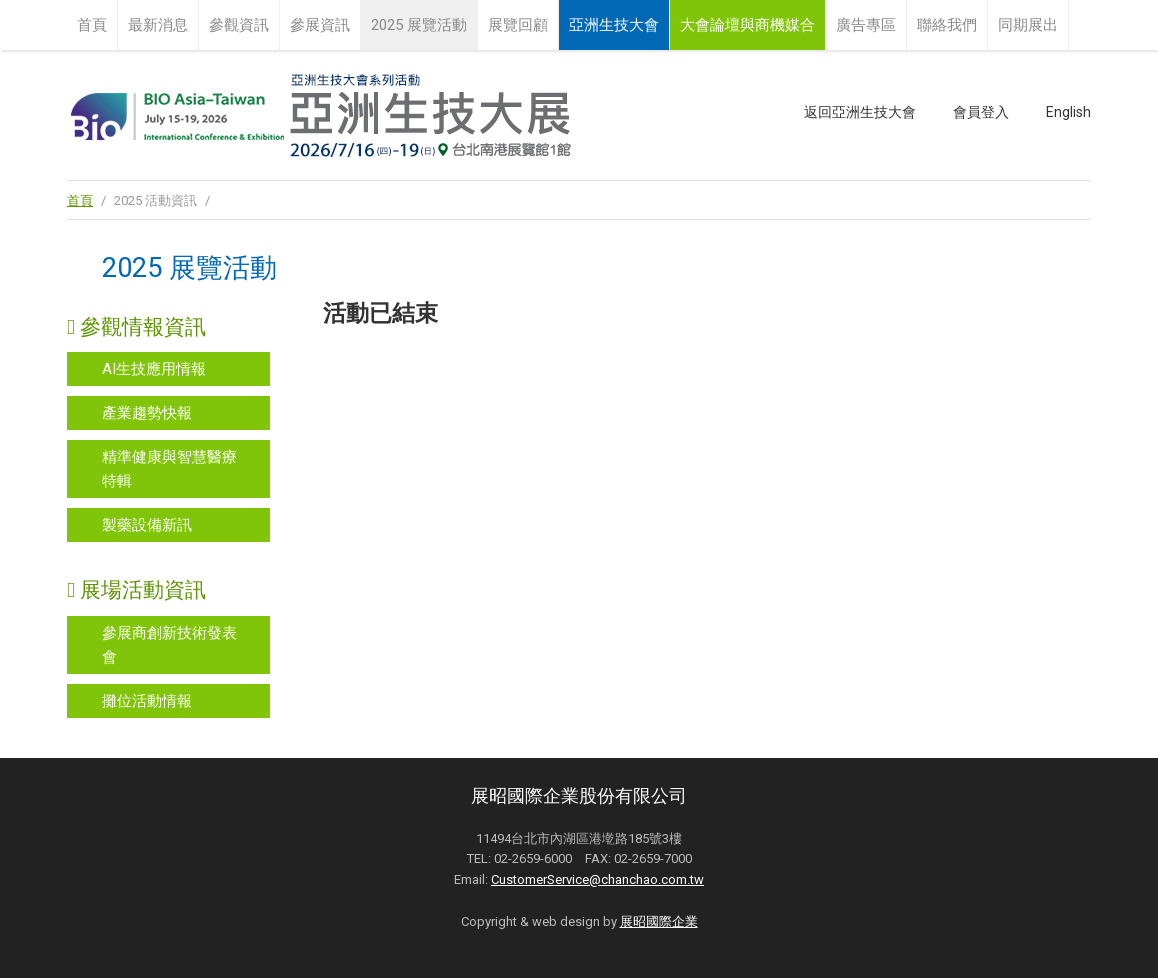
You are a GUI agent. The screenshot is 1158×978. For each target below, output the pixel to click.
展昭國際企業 (659, 921)
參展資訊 (320, 25)
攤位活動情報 (147, 701)
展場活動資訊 (136, 590)
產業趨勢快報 (147, 413)
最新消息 (158, 25)
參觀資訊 (239, 25)
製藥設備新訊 (147, 525)
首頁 (92, 25)
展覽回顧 (518, 25)
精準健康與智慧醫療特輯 (169, 469)
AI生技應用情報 (154, 369)
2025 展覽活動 (419, 25)
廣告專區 (866, 25)
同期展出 (1028, 25)
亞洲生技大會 (614, 25)
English (1068, 112)
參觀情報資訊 (136, 327)
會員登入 (981, 112)
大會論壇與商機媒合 (747, 25)
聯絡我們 (947, 25)
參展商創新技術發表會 (169, 645)
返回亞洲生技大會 (860, 112)
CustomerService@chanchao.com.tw (597, 879)
